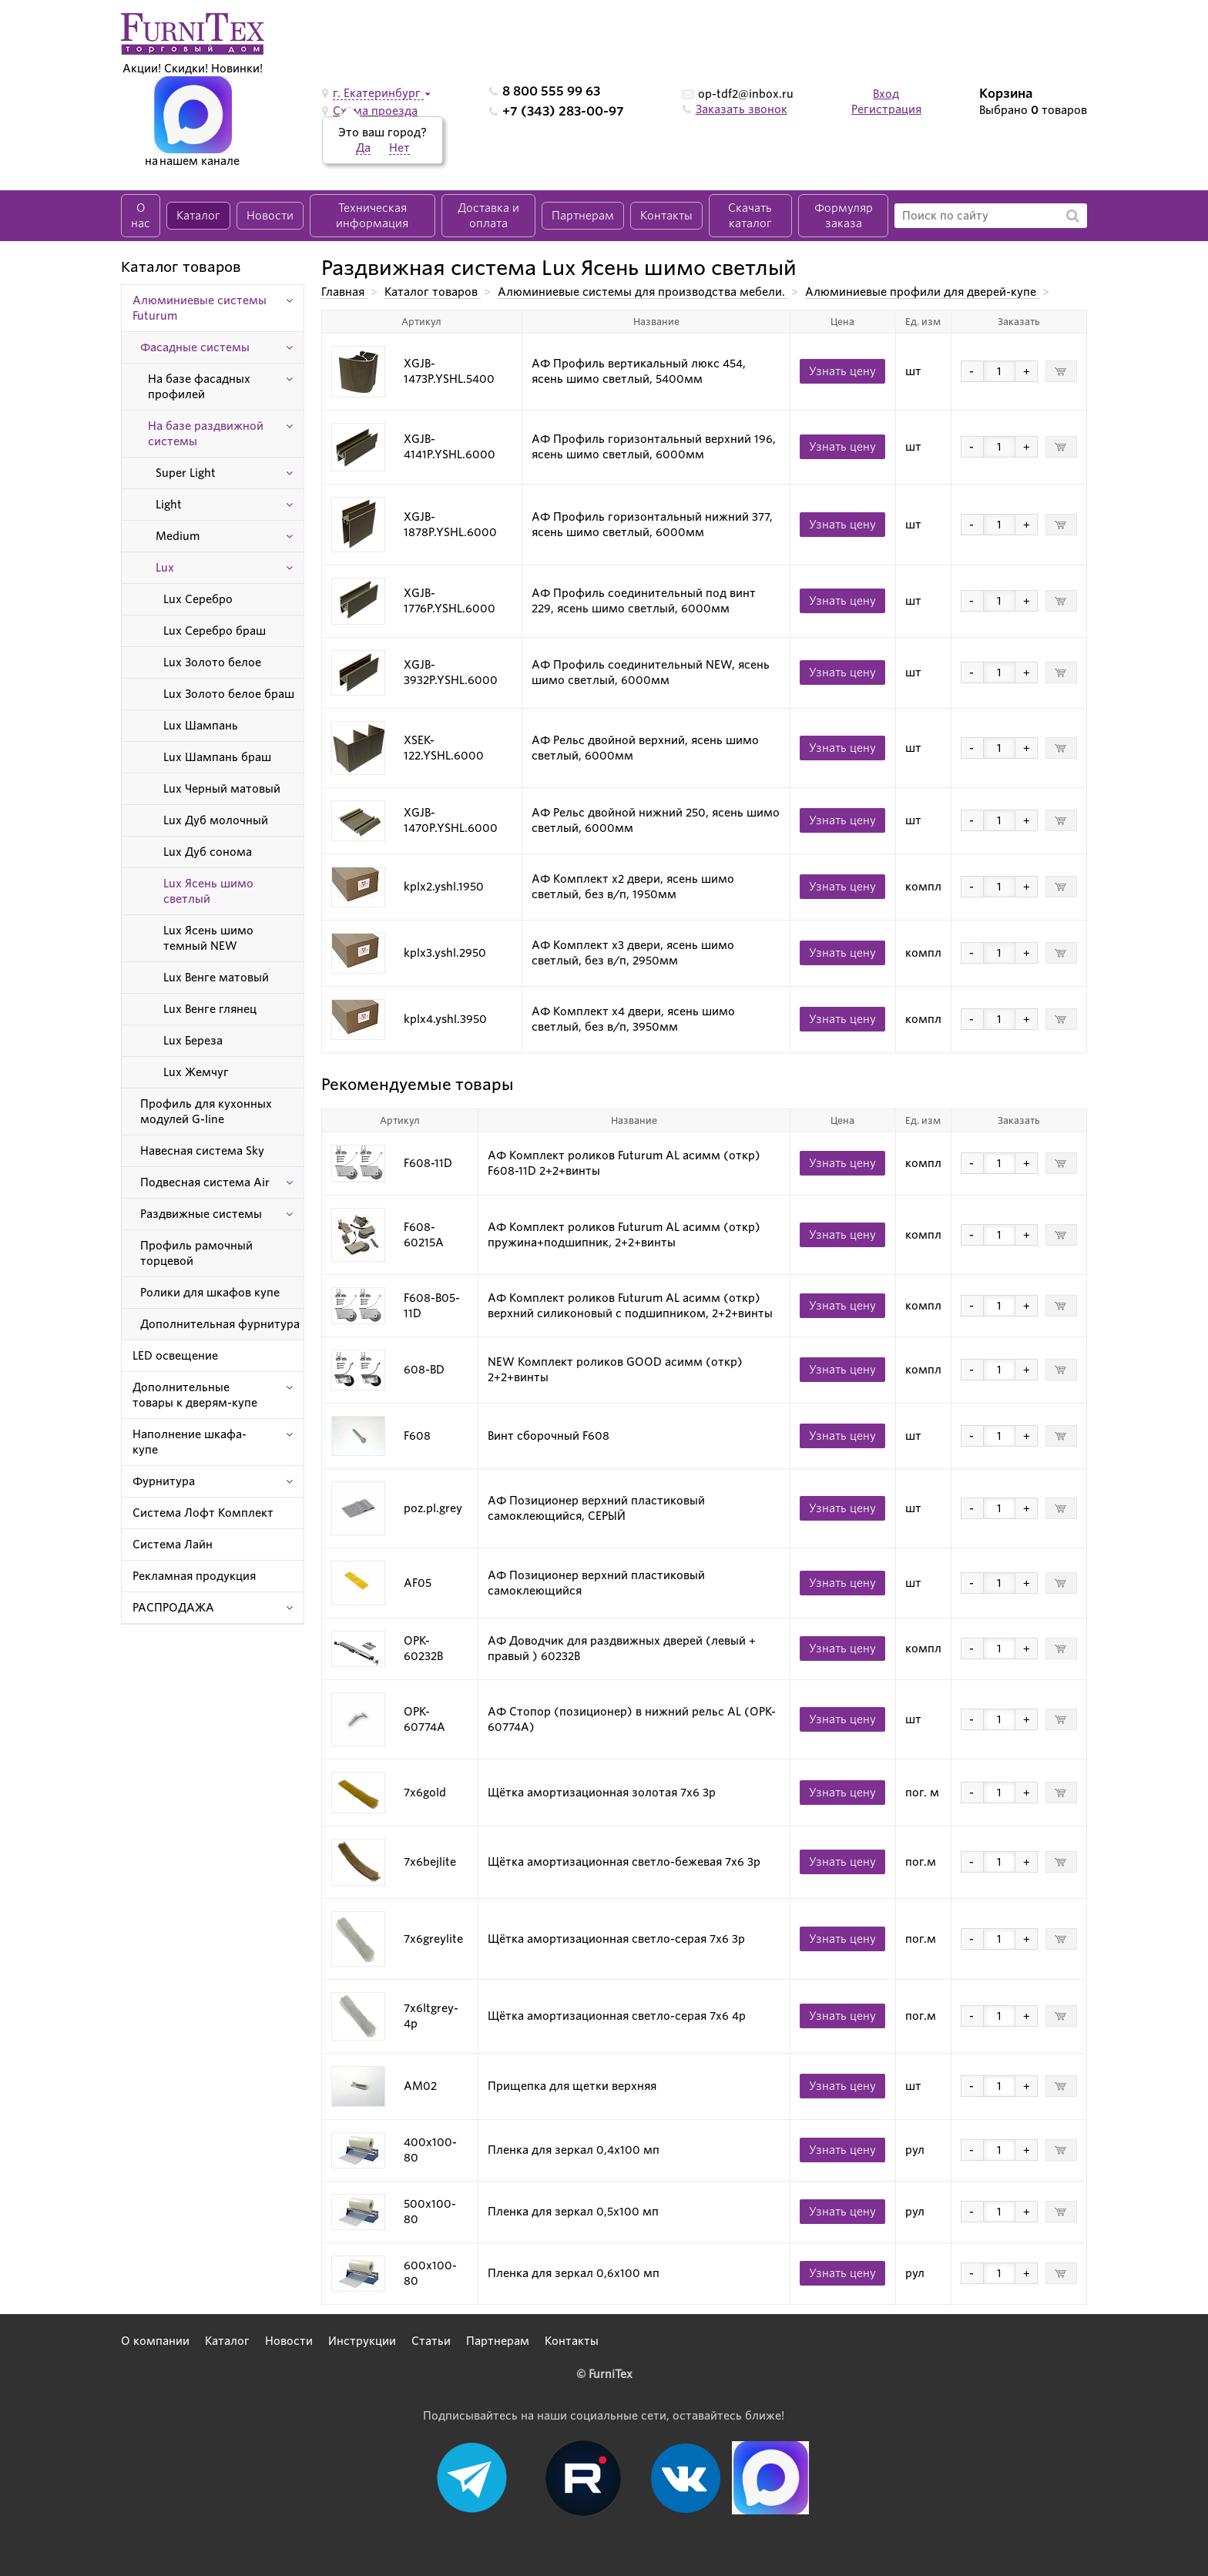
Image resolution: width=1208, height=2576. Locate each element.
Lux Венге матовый (216, 977)
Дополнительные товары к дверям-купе (195, 1395)
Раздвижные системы (201, 1214)
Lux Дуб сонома (207, 852)
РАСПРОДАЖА (173, 1608)
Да (363, 148)
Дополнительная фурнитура (220, 1324)
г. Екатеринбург (378, 93)
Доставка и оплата (488, 216)
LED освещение (175, 1356)
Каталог (198, 216)
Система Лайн (173, 1544)
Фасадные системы (195, 347)
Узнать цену (842, 371)
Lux (165, 568)
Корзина (1006, 93)
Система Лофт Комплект (203, 1513)
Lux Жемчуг (196, 1072)
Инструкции (362, 2341)
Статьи (431, 2341)
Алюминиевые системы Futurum (200, 308)
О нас (140, 216)
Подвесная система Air (205, 1182)
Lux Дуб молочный (215, 820)
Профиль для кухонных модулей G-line (206, 1111)
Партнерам (583, 216)
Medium (178, 536)
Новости (270, 216)
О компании (155, 2341)
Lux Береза (193, 1041)
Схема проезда (375, 111)
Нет (399, 148)
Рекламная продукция (194, 1576)
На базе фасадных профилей (199, 387)
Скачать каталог (750, 216)
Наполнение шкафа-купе (190, 1442)
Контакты (666, 216)
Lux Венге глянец (210, 1009)
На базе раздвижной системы (205, 434)
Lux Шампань (200, 725)
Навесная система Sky (202, 1151)
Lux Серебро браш (214, 631)
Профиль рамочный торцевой (196, 1253)
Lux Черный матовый (221, 789)
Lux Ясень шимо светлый (208, 891)
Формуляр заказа (843, 216)
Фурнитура (164, 1481)
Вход (886, 94)
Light (169, 504)
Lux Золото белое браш (228, 694)
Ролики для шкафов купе (210, 1292)
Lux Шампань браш (217, 757)
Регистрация (886, 109)
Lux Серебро (198, 599)
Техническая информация (372, 216)
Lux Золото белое (212, 662)
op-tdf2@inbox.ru (746, 94)
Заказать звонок (741, 109)
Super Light (186, 473)
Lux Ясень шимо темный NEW (208, 938)
